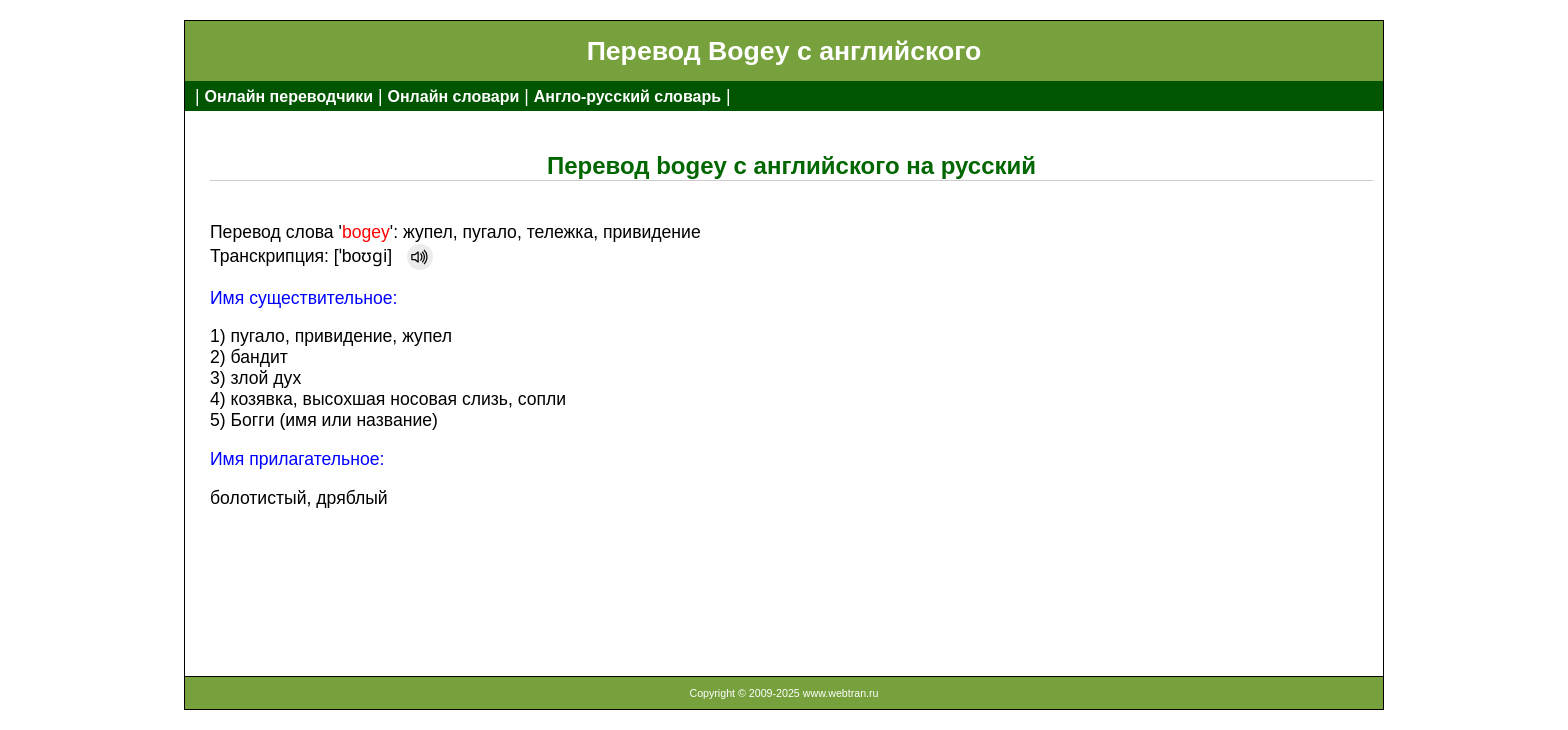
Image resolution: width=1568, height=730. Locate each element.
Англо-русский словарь (627, 96)
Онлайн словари (454, 96)
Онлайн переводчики (288, 96)
